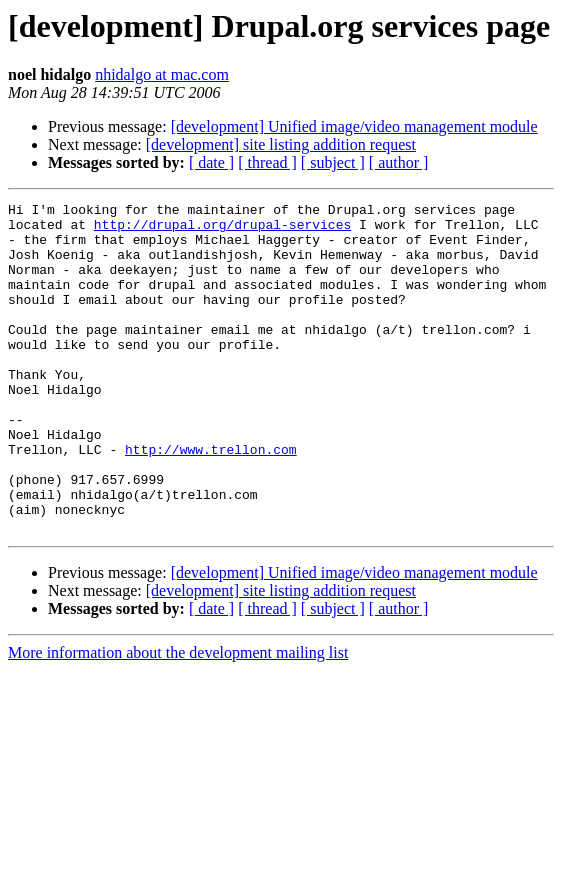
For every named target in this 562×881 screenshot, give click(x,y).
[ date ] (211, 162)
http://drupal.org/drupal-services (222, 230)
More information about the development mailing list (178, 718)
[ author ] (399, 162)
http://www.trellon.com (211, 500)
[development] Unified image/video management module (354, 126)
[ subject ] (333, 162)
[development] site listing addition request (281, 144)
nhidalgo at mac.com (162, 74)
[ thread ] (267, 162)
